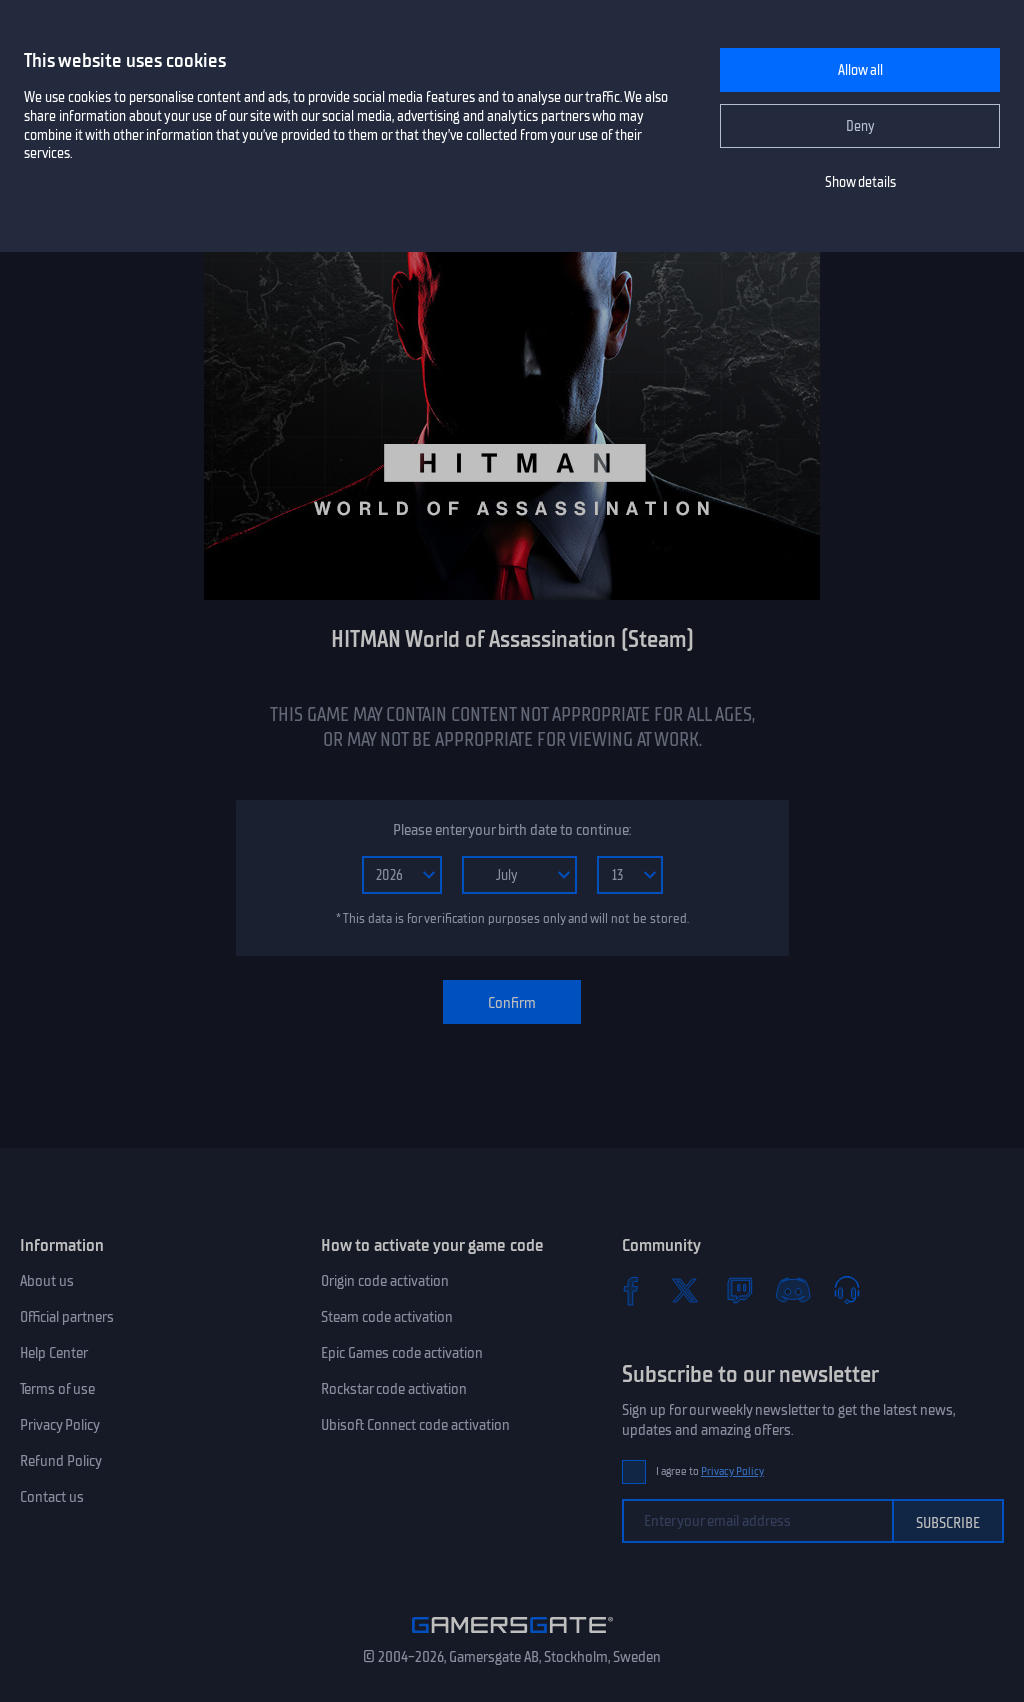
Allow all (860, 70)
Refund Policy (61, 1461)
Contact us (52, 1497)
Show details (860, 182)
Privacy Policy (60, 1425)
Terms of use (57, 1389)
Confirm (512, 1003)
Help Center (54, 1353)
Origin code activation (385, 1281)
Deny (860, 126)
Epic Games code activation (402, 1353)
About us (47, 1281)
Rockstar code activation (394, 1389)
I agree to (710, 1471)
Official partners (67, 1317)
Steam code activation (387, 1317)
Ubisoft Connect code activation (415, 1425)
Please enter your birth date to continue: (512, 830)
